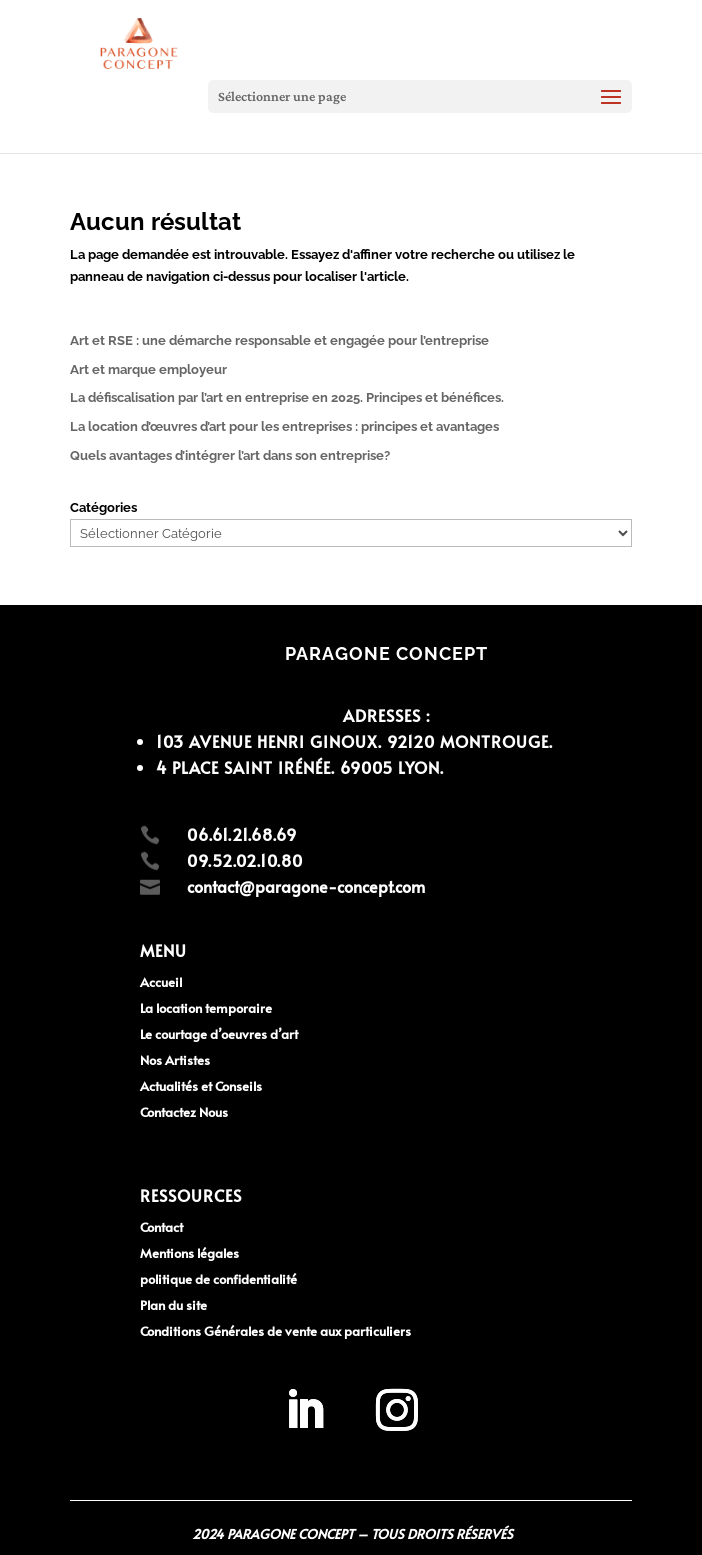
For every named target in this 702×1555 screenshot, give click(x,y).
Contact (161, 1227)
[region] (260, 1410)
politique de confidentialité (218, 1279)
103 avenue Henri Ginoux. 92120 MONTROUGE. (354, 741)
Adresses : (386, 715)
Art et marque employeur (148, 369)
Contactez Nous (184, 1112)
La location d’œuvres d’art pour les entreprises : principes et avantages (284, 426)
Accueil (161, 982)
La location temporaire (206, 1008)
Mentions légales (189, 1253)
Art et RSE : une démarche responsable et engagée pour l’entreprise (279, 340)
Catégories (103, 507)
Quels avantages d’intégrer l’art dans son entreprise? (230, 455)
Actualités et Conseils (201, 1086)
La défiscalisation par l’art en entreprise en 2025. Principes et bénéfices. (287, 397)
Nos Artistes (175, 1060)
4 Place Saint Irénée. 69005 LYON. (300, 767)
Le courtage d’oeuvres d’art (219, 1034)
